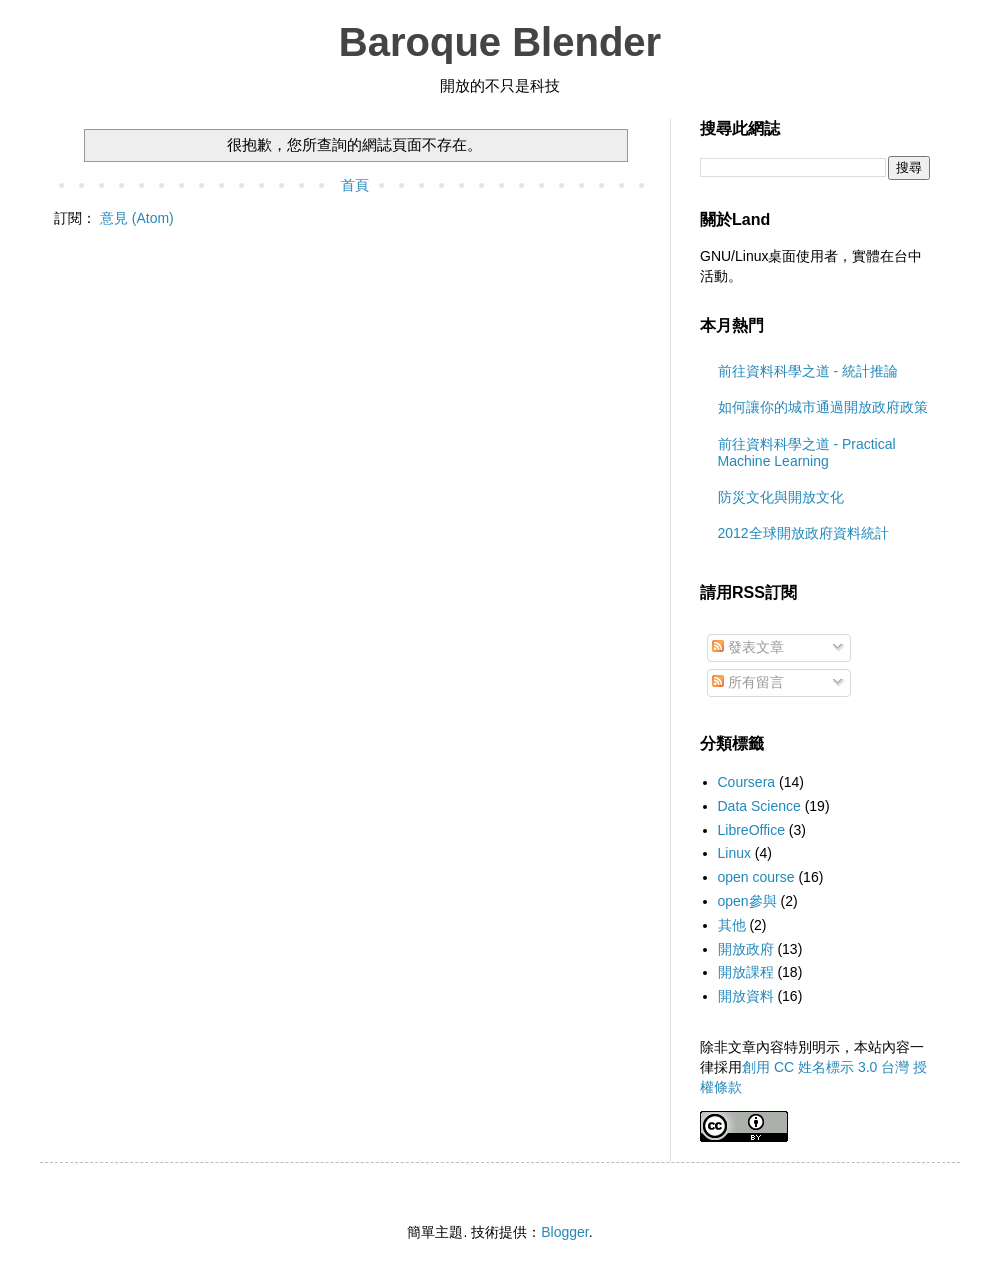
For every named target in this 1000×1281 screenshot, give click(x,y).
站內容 (889, 1047)
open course (756, 877)
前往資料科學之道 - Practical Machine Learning (807, 452)
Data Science (759, 806)
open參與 (747, 901)
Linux (734, 853)
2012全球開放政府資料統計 (803, 533)
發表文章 (748, 647)
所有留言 (748, 682)
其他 (732, 925)
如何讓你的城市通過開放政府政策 (823, 407)
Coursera (747, 782)
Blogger (564, 1232)
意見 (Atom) (137, 218)
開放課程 (746, 972)
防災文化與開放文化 (781, 497)
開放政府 (746, 949)
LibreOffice (751, 830)
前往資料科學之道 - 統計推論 (808, 371)
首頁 (355, 185)
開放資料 (746, 996)
